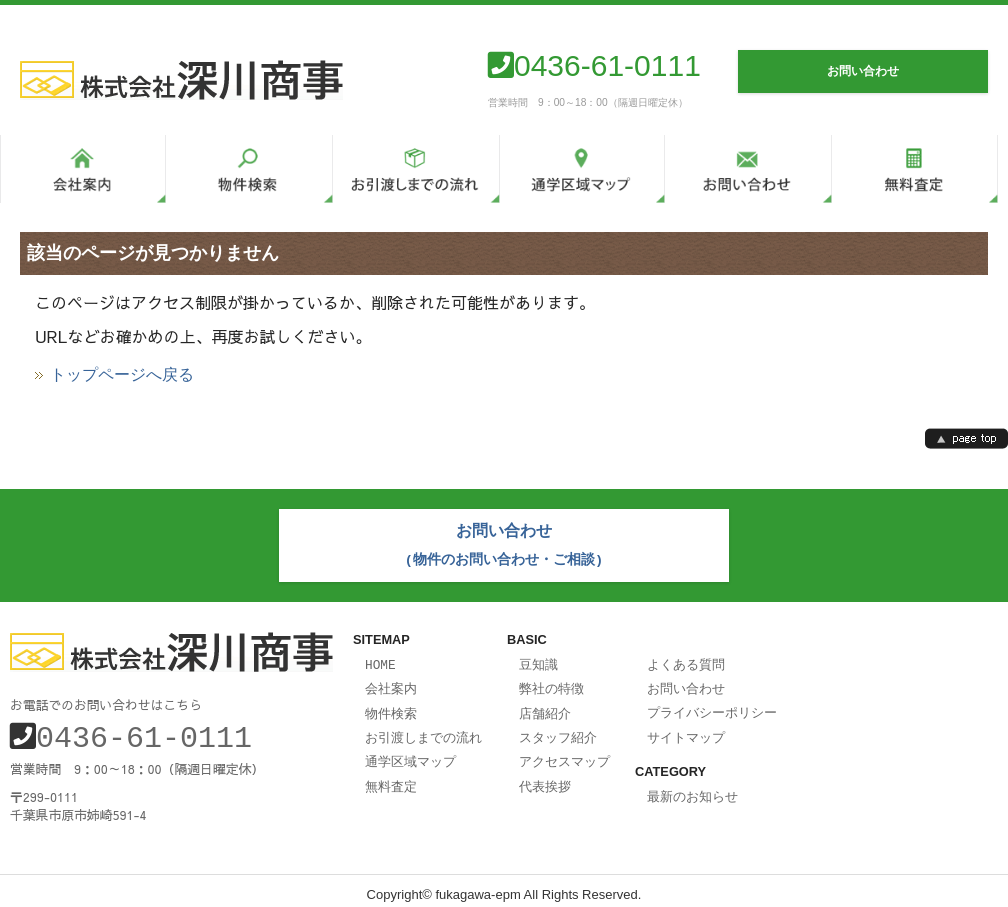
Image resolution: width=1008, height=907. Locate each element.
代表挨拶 (545, 777)
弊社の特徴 (551, 683)
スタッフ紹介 (558, 730)
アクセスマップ (564, 753)
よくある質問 (686, 660)
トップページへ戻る (122, 375)
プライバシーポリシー (712, 706)
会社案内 (391, 683)
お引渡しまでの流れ (423, 730)
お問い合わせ (686, 683)
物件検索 (391, 707)
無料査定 (391, 777)
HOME (380, 660)
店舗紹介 (545, 707)
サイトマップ (686, 730)
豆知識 (538, 660)
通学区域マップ (410, 753)
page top (966, 438)
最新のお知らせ (692, 788)
